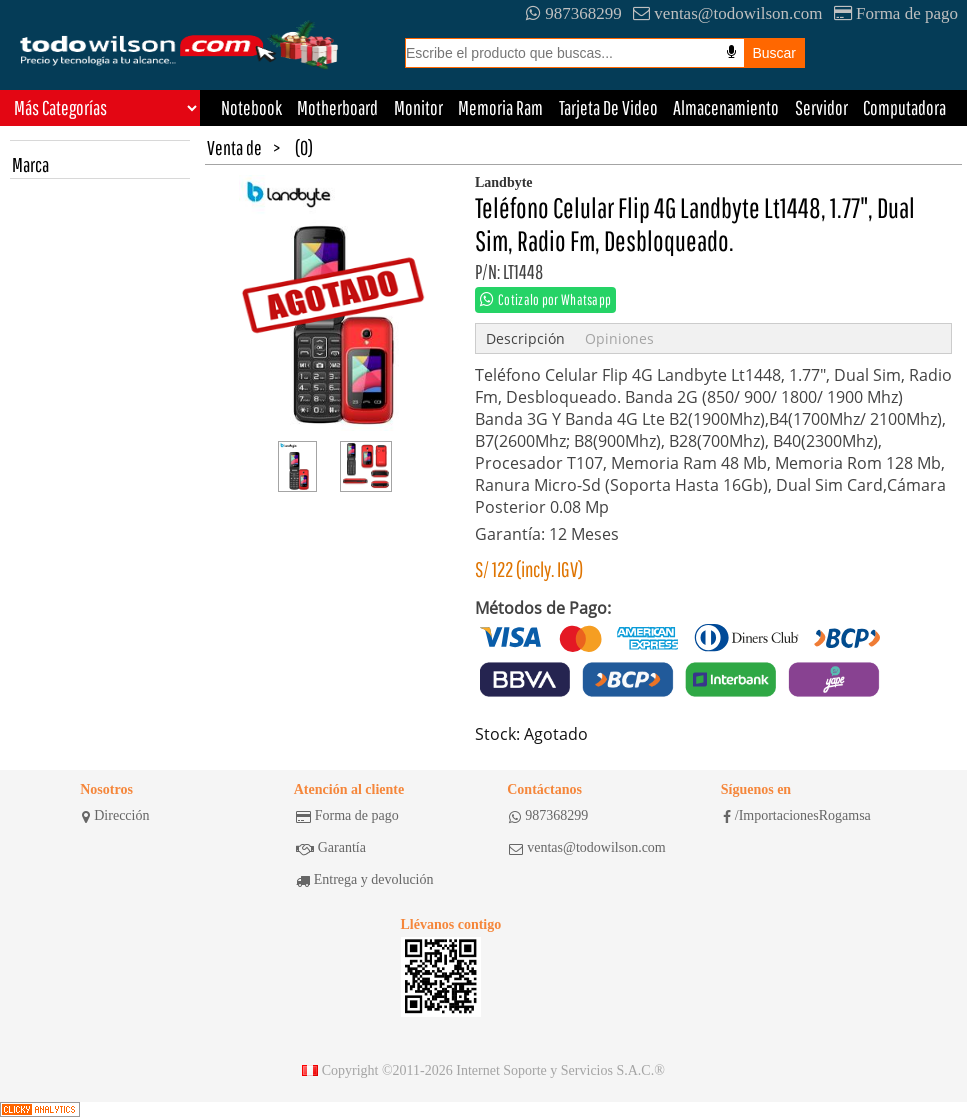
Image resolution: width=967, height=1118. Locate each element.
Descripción (525, 338)
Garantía (331, 848)
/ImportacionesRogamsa (797, 816)
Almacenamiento (726, 107)
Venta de (234, 147)
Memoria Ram (500, 107)
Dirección (115, 816)
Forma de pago (896, 13)
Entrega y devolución (365, 880)
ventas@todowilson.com (727, 13)
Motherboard (337, 107)
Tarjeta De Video (608, 107)
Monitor (418, 107)
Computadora (904, 107)
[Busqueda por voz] (731, 52)
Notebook (251, 107)
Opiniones (619, 338)
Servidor (821, 107)
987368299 (574, 13)
